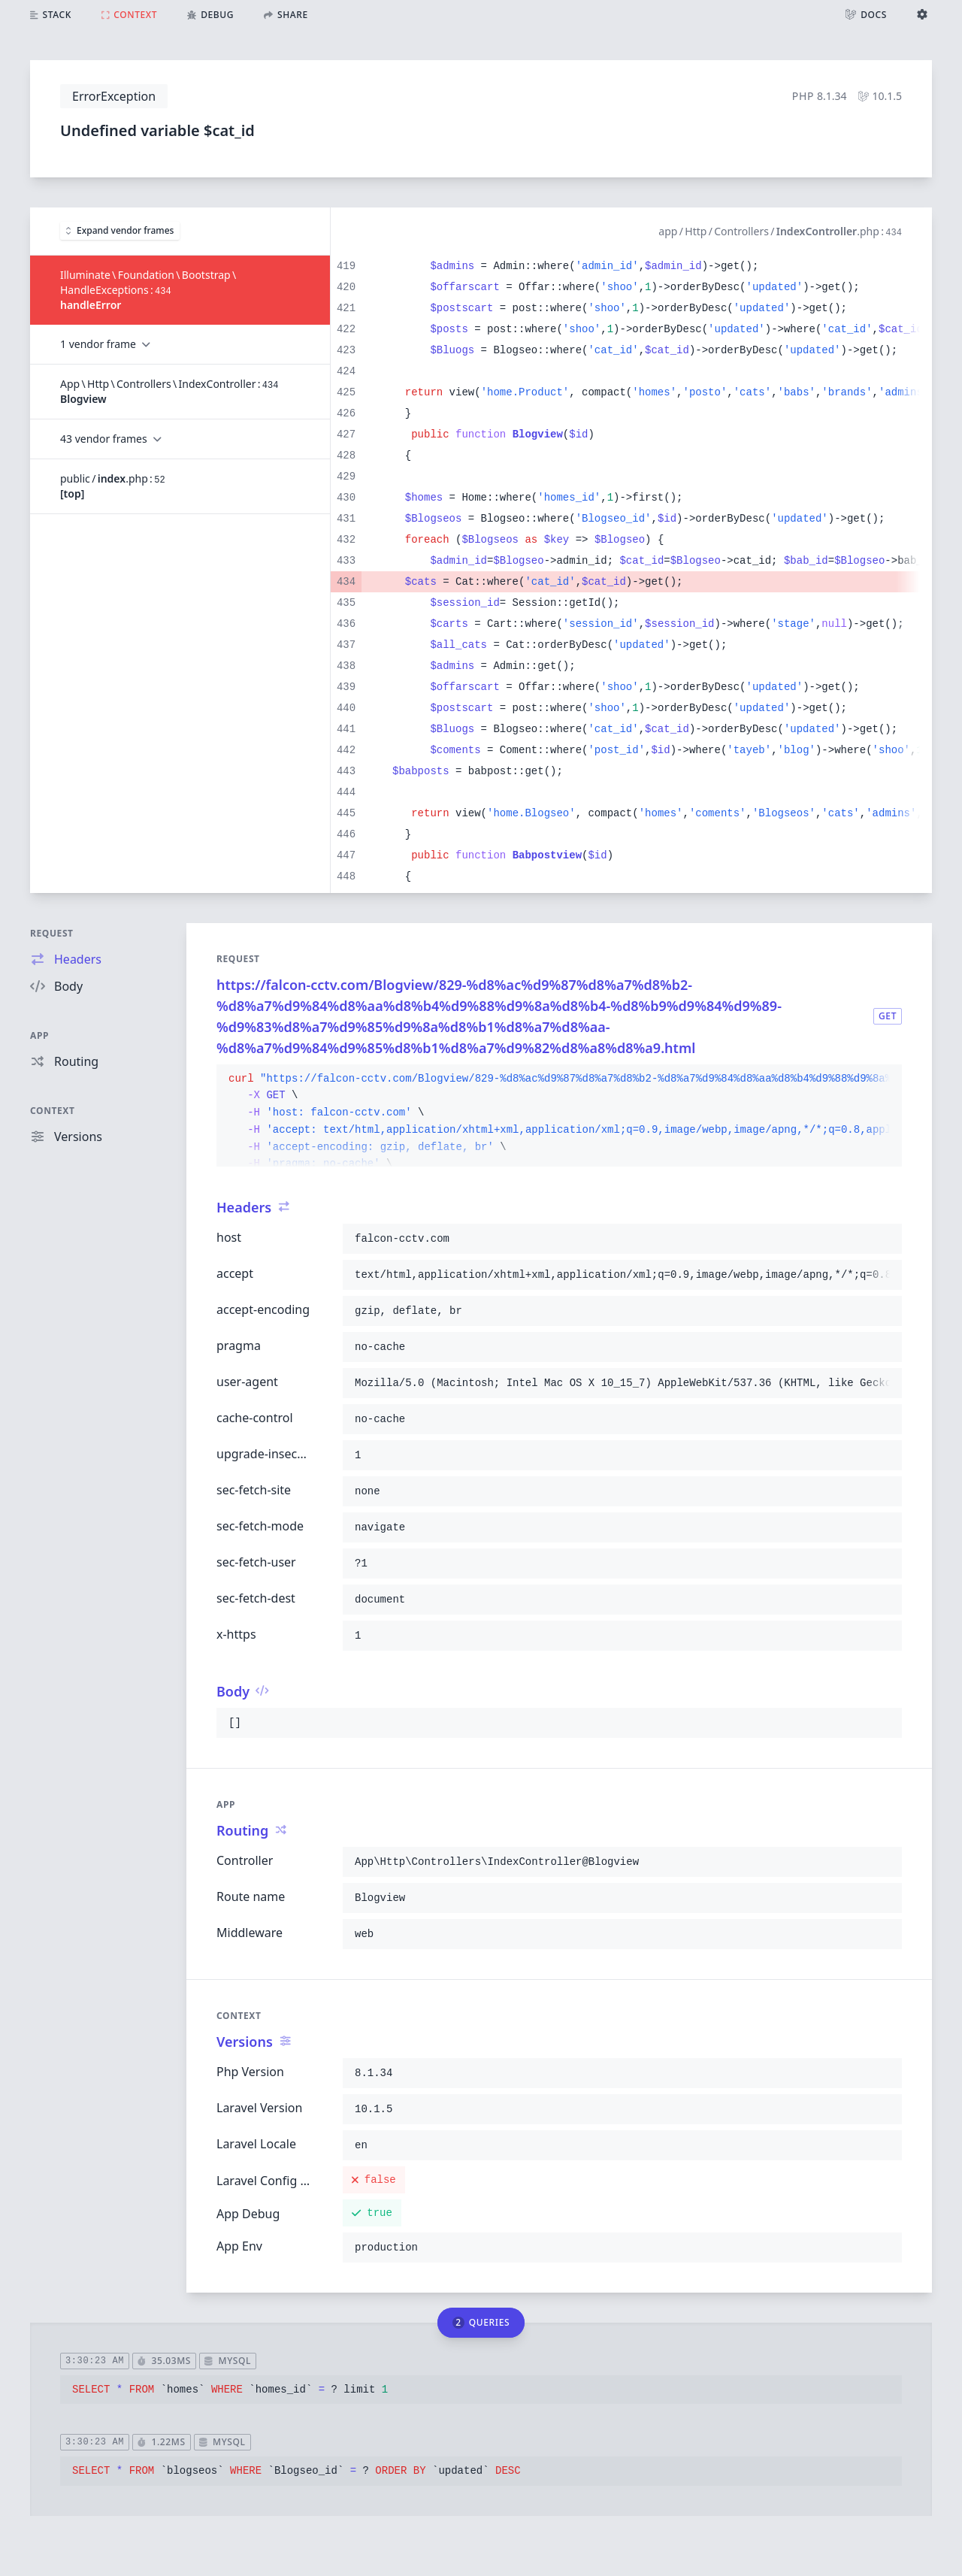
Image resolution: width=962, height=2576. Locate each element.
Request (52, 933)
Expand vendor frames (120, 230)
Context (52, 1110)
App (39, 1035)
